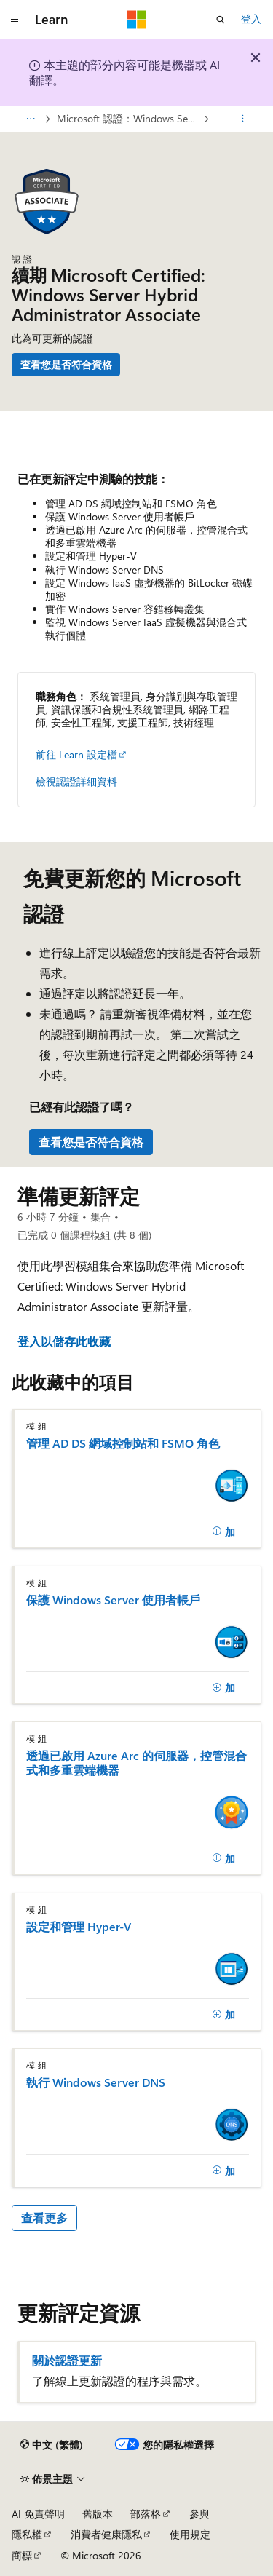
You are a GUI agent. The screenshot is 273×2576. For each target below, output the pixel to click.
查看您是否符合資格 (66, 364)
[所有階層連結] (30, 118)
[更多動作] (243, 118)
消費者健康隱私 (106, 2534)
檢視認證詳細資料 (76, 781)
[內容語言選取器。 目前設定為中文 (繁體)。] (52, 2445)
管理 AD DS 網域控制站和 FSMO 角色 (123, 1443)
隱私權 (27, 2534)
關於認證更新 (67, 2360)
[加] (223, 1531)
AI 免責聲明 (38, 2514)
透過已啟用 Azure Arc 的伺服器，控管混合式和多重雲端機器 (136, 1763)
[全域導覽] (14, 20)
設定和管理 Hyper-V (78, 1926)
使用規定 (190, 2534)
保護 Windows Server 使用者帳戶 (113, 1600)
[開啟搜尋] (220, 20)
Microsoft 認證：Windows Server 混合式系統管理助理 (128, 118)
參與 (199, 2514)
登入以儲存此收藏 (64, 1341)
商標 (22, 2555)
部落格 (145, 2514)
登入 (251, 18)
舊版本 (97, 2514)
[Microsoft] (136, 19)
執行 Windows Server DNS (95, 2082)
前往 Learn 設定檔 (76, 754)
